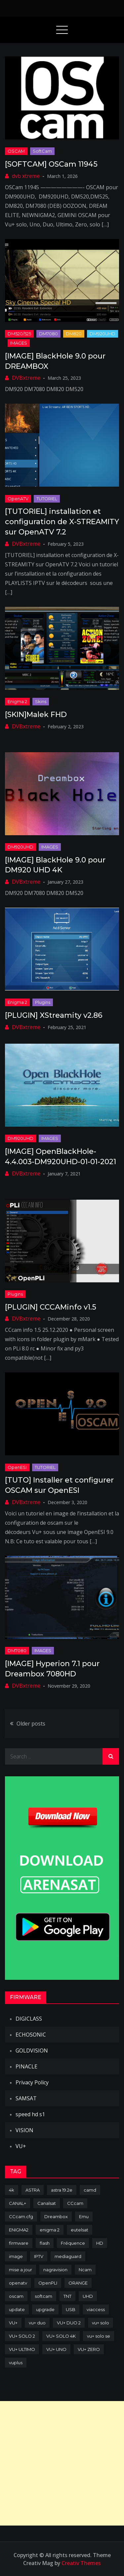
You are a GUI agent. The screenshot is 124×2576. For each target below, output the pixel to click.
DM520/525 (19, 333)
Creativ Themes (81, 2563)
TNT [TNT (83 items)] (67, 2296)
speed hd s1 (30, 2114)
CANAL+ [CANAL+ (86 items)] (17, 2203)
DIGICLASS (29, 2018)
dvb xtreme (26, 176)
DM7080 (48, 333)
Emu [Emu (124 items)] (84, 2216)
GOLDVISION (32, 2050)
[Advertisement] (62, 2463)
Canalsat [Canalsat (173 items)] (46, 2203)
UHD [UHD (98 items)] (88, 2296)
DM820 (74, 333)
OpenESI (17, 1467)
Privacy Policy (32, 2082)
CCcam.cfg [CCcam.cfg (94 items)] (21, 2216)
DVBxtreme (26, 377)
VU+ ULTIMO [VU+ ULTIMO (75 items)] (22, 2349)
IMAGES (18, 343)
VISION (24, 2130)
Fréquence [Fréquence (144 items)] (73, 2243)
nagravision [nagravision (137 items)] (55, 2269)
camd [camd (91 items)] (90, 2190)
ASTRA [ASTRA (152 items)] (32, 2190)
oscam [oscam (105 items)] (16, 2296)
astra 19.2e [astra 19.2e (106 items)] (61, 2190)
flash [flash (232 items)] (45, 2243)
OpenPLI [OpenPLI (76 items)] (47, 2283)
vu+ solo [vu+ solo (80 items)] (100, 2322)
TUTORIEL (46, 498)
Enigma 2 (17, 701)
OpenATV (18, 498)
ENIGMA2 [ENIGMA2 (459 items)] (18, 2229)
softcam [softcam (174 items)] (43, 2296)
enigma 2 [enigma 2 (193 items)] (50, 2229)
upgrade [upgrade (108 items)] (45, 2309)
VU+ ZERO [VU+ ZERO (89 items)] (89, 2349)
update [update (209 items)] (17, 2309)
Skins (40, 701)
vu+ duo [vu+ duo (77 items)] (37, 2322)
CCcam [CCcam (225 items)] (75, 2203)
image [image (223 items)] (16, 2256)
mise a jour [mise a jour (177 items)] (20, 2269)
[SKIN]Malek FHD (36, 714)
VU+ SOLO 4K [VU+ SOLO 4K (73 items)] (61, 2336)
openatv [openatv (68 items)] (18, 2283)
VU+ (21, 2146)
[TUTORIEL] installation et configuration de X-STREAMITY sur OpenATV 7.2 (62, 521)
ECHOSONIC (31, 2034)
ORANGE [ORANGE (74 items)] (78, 2283)
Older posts (31, 1723)
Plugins (42, 1002)
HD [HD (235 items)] (99, 2243)
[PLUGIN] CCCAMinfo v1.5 (50, 1307)
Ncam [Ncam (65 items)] (85, 2269)
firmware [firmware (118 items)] (18, 2243)
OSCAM (16, 151)
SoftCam (42, 151)
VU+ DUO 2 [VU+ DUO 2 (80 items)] (69, 2322)
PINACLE (26, 2066)
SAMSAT (26, 2098)
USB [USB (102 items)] (70, 2309)
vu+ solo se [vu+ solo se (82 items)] (98, 2336)
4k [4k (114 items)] (11, 2190)
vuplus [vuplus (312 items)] (15, 2362)
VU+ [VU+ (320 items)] (13, 2322)
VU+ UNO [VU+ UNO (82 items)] (56, 2349)
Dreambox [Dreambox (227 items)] (56, 2216)
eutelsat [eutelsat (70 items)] (79, 2229)
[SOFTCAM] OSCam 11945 (51, 164)
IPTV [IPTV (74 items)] (38, 2256)
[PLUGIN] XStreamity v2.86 (54, 1015)
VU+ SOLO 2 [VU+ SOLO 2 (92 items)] (22, 2336)
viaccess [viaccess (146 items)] (96, 2309)
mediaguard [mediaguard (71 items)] (68, 2256)
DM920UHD (102, 333)
